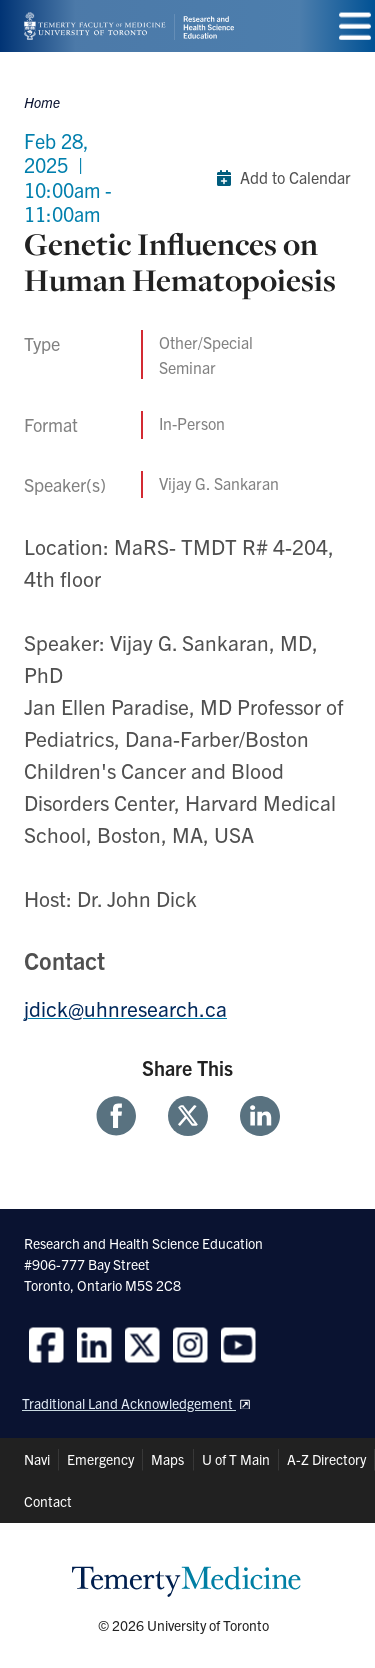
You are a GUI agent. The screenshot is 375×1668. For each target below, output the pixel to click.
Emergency (100, 1459)
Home (42, 102)
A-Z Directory (326, 1459)
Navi (37, 1459)
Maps (167, 1459)
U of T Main (236, 1459)
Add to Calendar (279, 178)
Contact (48, 1501)
